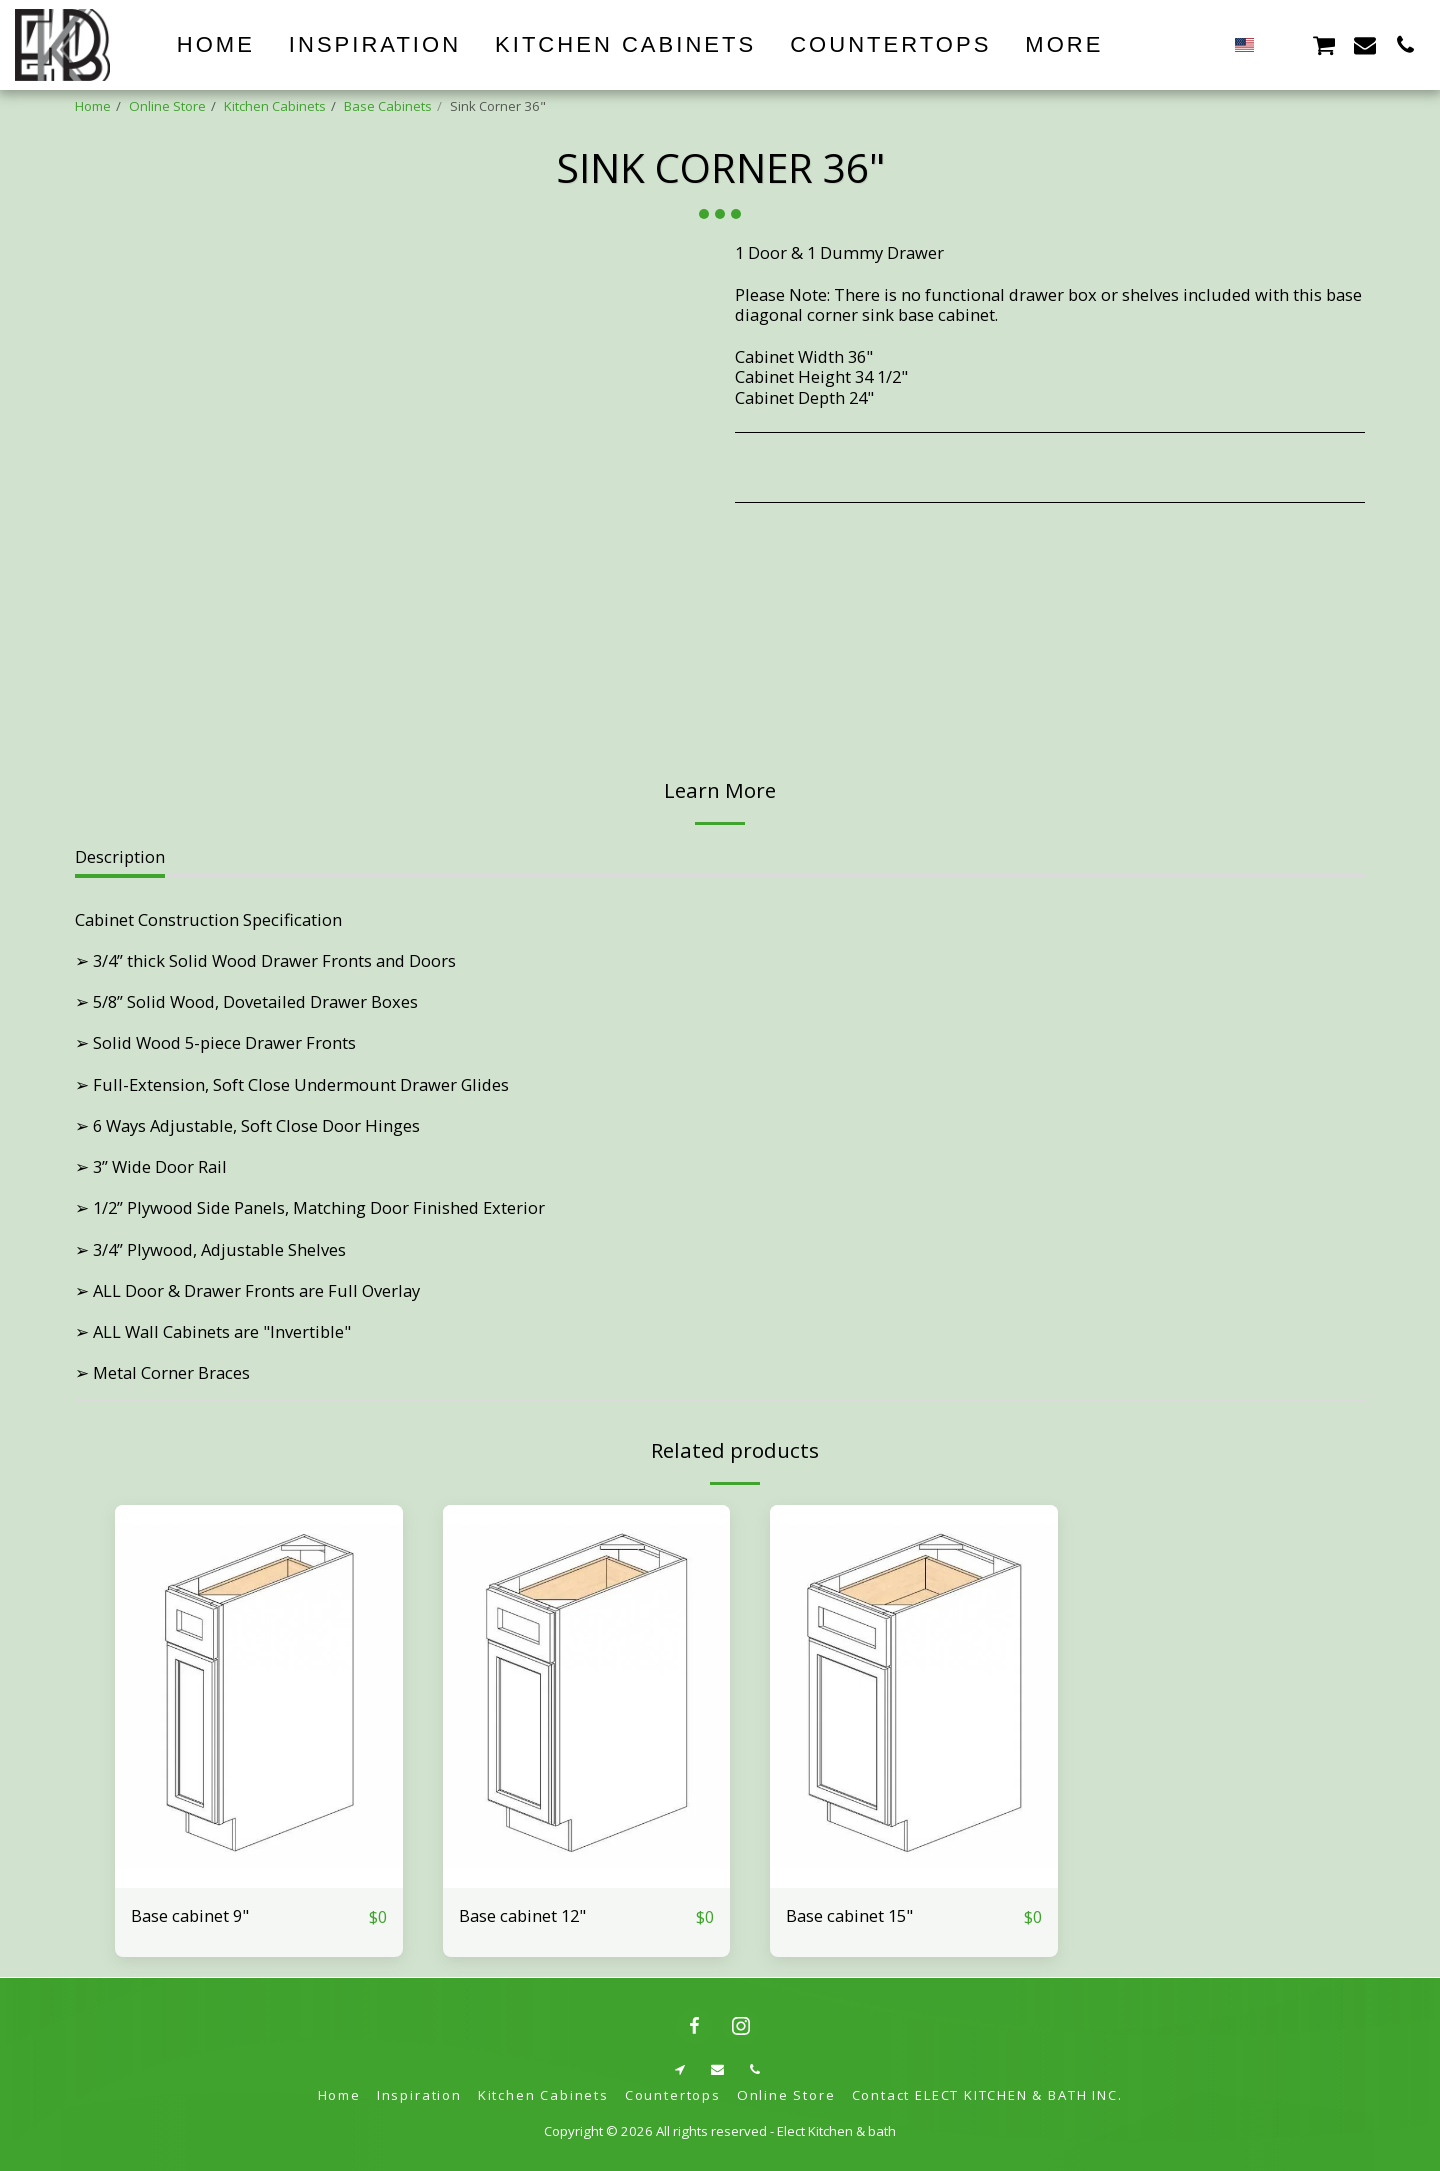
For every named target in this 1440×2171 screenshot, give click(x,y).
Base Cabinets (388, 106)
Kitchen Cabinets (275, 106)
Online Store (167, 106)
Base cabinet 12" (522, 1915)
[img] (259, 1696)
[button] (1283, 44)
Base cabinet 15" (849, 1915)
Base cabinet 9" (190, 1915)
